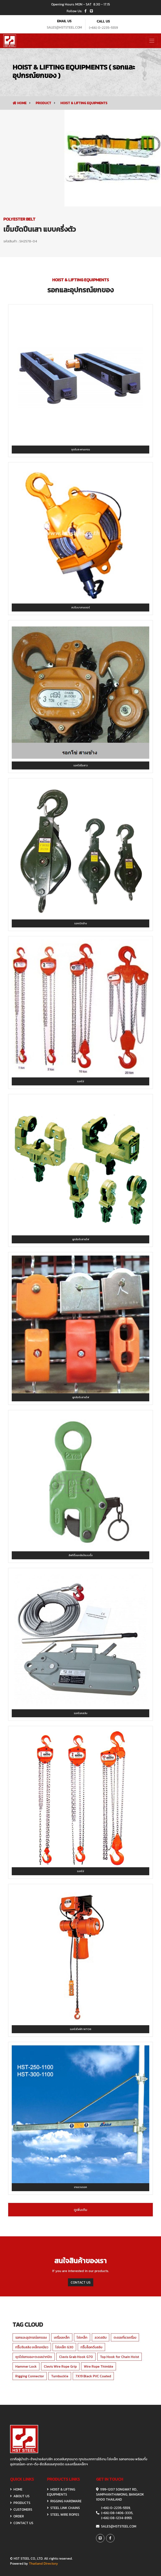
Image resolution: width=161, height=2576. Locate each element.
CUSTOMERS (21, 2509)
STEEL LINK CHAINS (63, 2507)
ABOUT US (20, 2495)
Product (44, 102)
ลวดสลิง (100, 2337)
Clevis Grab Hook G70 (76, 2356)
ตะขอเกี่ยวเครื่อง (125, 2337)
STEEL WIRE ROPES (63, 2514)
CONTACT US (81, 2282)
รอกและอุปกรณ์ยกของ (31, 2337)
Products (20, 2502)
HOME (16, 2489)
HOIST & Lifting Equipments (83, 102)
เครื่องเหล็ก (62, 2337)
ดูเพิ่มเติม (80, 2209)
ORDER (17, 2516)
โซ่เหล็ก (82, 2337)
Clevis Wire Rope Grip (60, 2366)
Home (19, 102)
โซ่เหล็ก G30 (64, 2347)
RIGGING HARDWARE (64, 2501)
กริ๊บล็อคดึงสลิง (91, 2347)
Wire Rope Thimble (98, 2366)
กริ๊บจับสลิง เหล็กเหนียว (31, 2347)
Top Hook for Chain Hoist (119, 2356)
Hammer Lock (26, 2366)
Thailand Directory (43, 2563)
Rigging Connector (29, 2376)
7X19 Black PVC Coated (93, 2376)
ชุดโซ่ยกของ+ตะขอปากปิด (33, 2356)
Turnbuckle (59, 2376)
